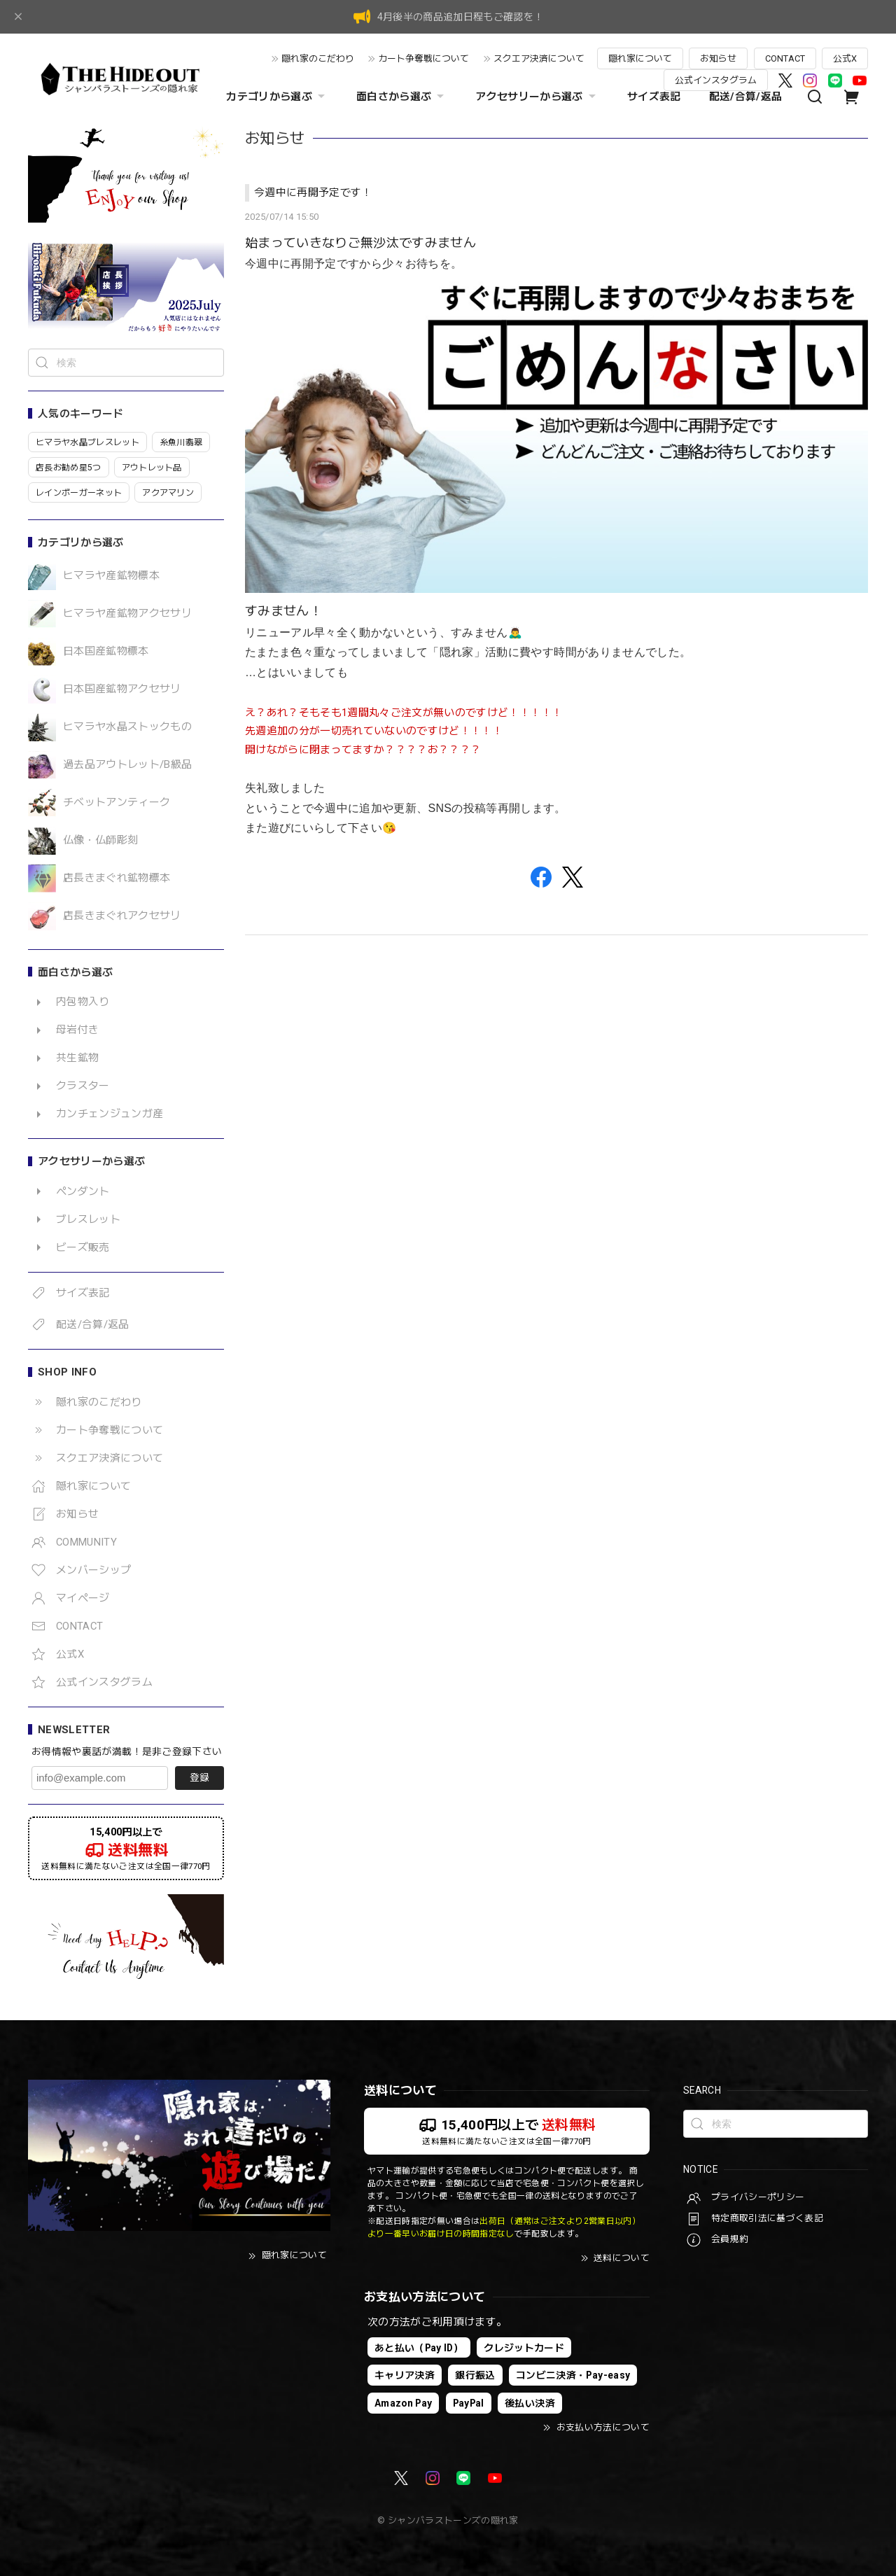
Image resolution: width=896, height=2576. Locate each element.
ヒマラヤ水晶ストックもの (127, 727)
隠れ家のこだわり (317, 58)
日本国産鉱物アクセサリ (122, 689)
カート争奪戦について (423, 58)
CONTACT (785, 58)
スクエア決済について (538, 58)
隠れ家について (640, 58)
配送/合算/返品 (746, 96)
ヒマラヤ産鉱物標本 (111, 576)
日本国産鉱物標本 (106, 651)
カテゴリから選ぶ (277, 97)
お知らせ (718, 58)
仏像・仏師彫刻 (100, 840)
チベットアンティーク (116, 802)
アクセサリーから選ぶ (536, 97)
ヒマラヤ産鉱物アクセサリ (127, 614)
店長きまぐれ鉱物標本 (116, 878)
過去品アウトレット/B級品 (127, 765)
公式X (845, 58)
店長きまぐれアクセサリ (122, 916)
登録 (199, 1777)
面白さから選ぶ (401, 97)
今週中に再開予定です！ (313, 192)
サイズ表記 (654, 96)
